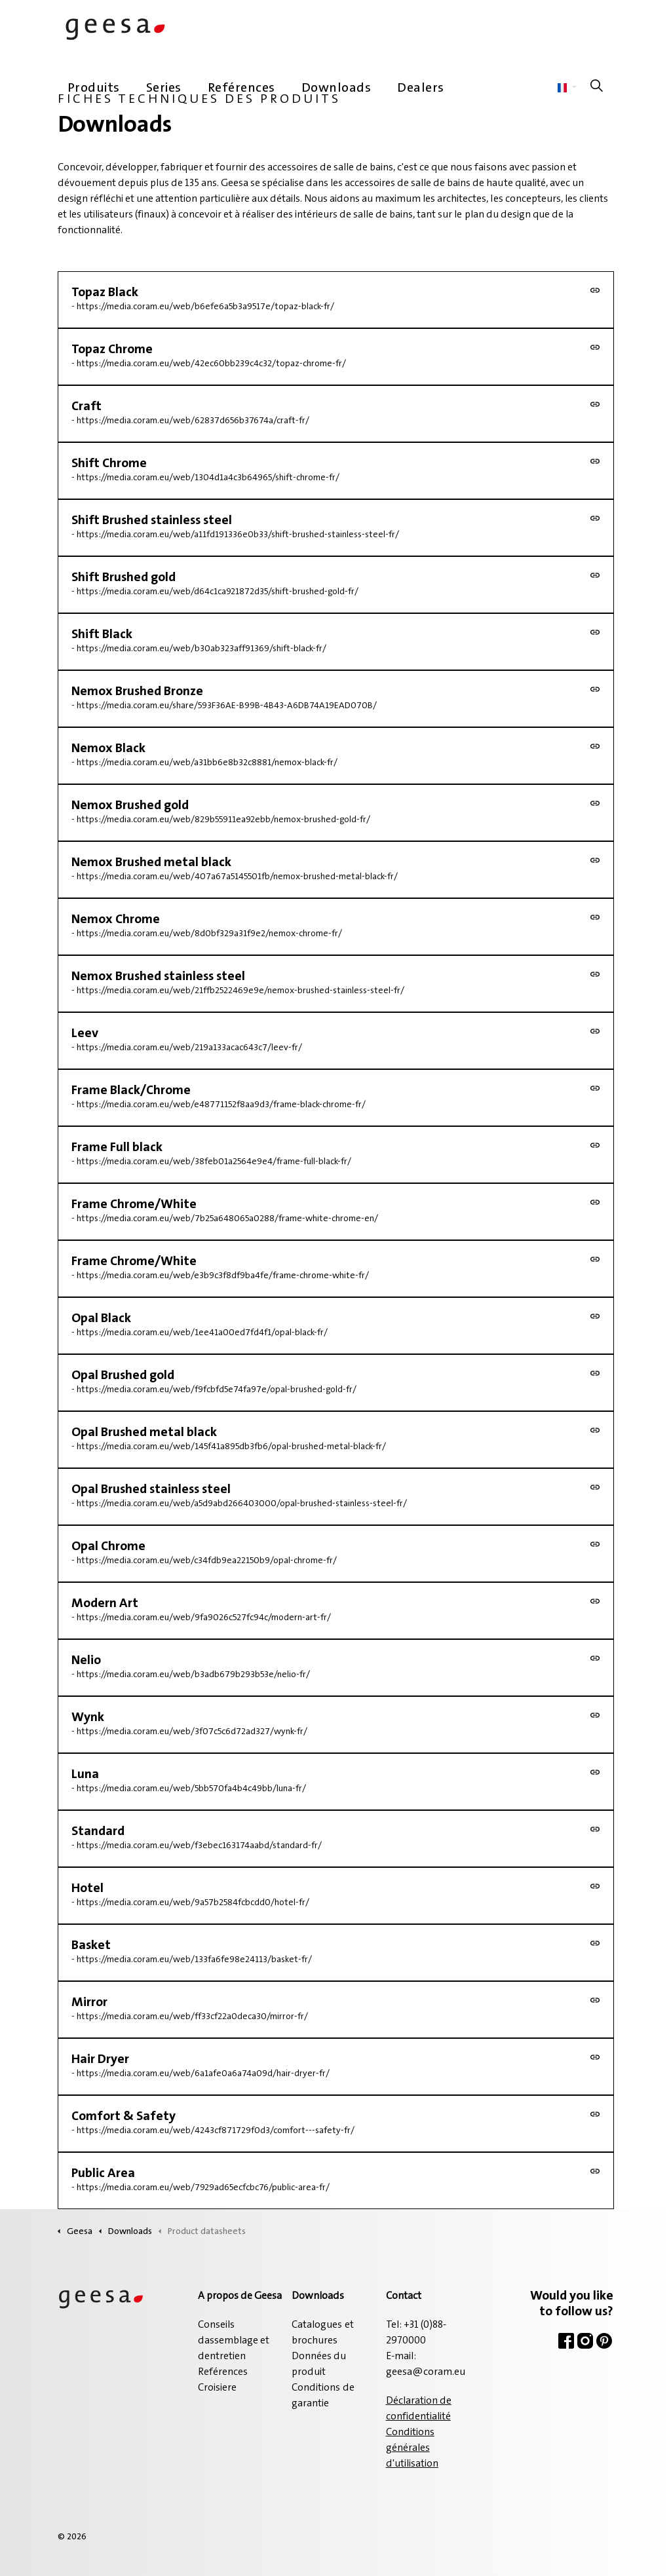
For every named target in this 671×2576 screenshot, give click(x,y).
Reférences (241, 88)
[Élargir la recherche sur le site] (597, 88)
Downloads (336, 88)
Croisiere (217, 2388)
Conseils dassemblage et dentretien (233, 2341)
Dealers (420, 88)
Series (164, 88)
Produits (93, 88)
